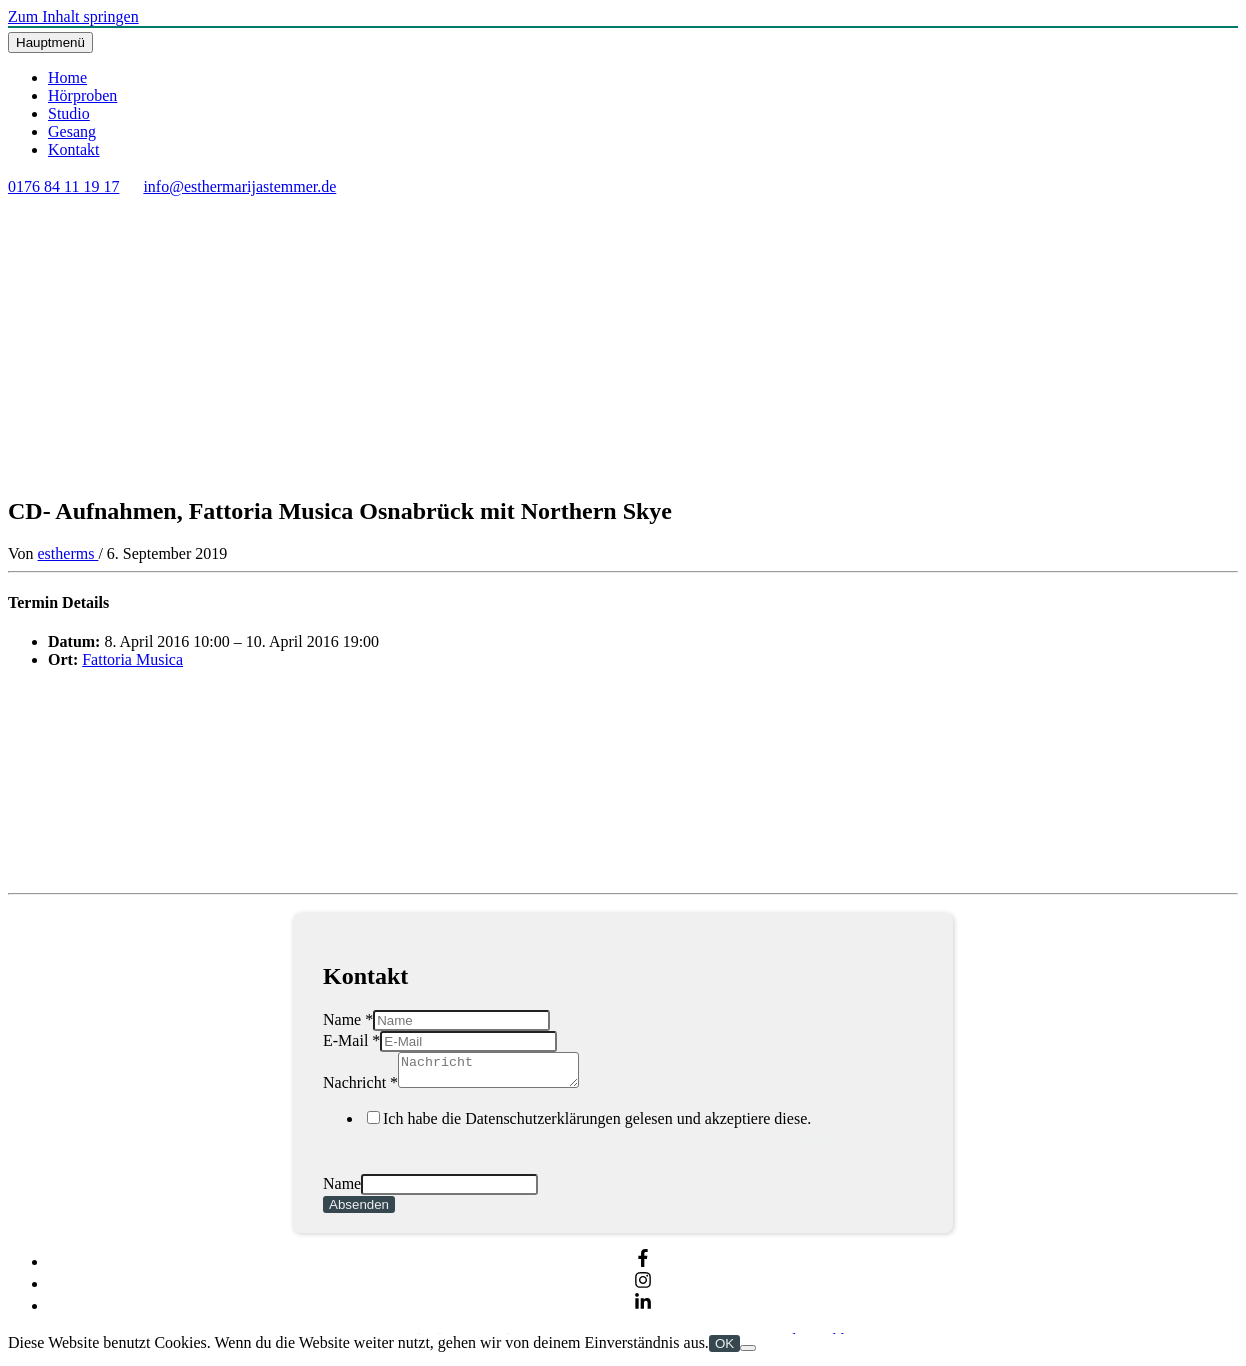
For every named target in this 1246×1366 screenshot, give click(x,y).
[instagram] (643, 1289)
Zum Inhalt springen (73, 16)
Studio (69, 113)
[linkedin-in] (643, 1311)
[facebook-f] (643, 1267)
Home (67, 77)
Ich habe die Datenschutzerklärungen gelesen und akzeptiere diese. (643, 1140)
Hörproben (82, 95)
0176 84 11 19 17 (63, 186)
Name (348, 1019)
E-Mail (351, 1040)
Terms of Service (839, 1141)
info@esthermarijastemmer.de (239, 186)
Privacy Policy (739, 1141)
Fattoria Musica (132, 659)
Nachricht (360, 1088)
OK (724, 1349)
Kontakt (74, 149)
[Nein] (748, 1354)
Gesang (72, 131)
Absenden (359, 1210)
